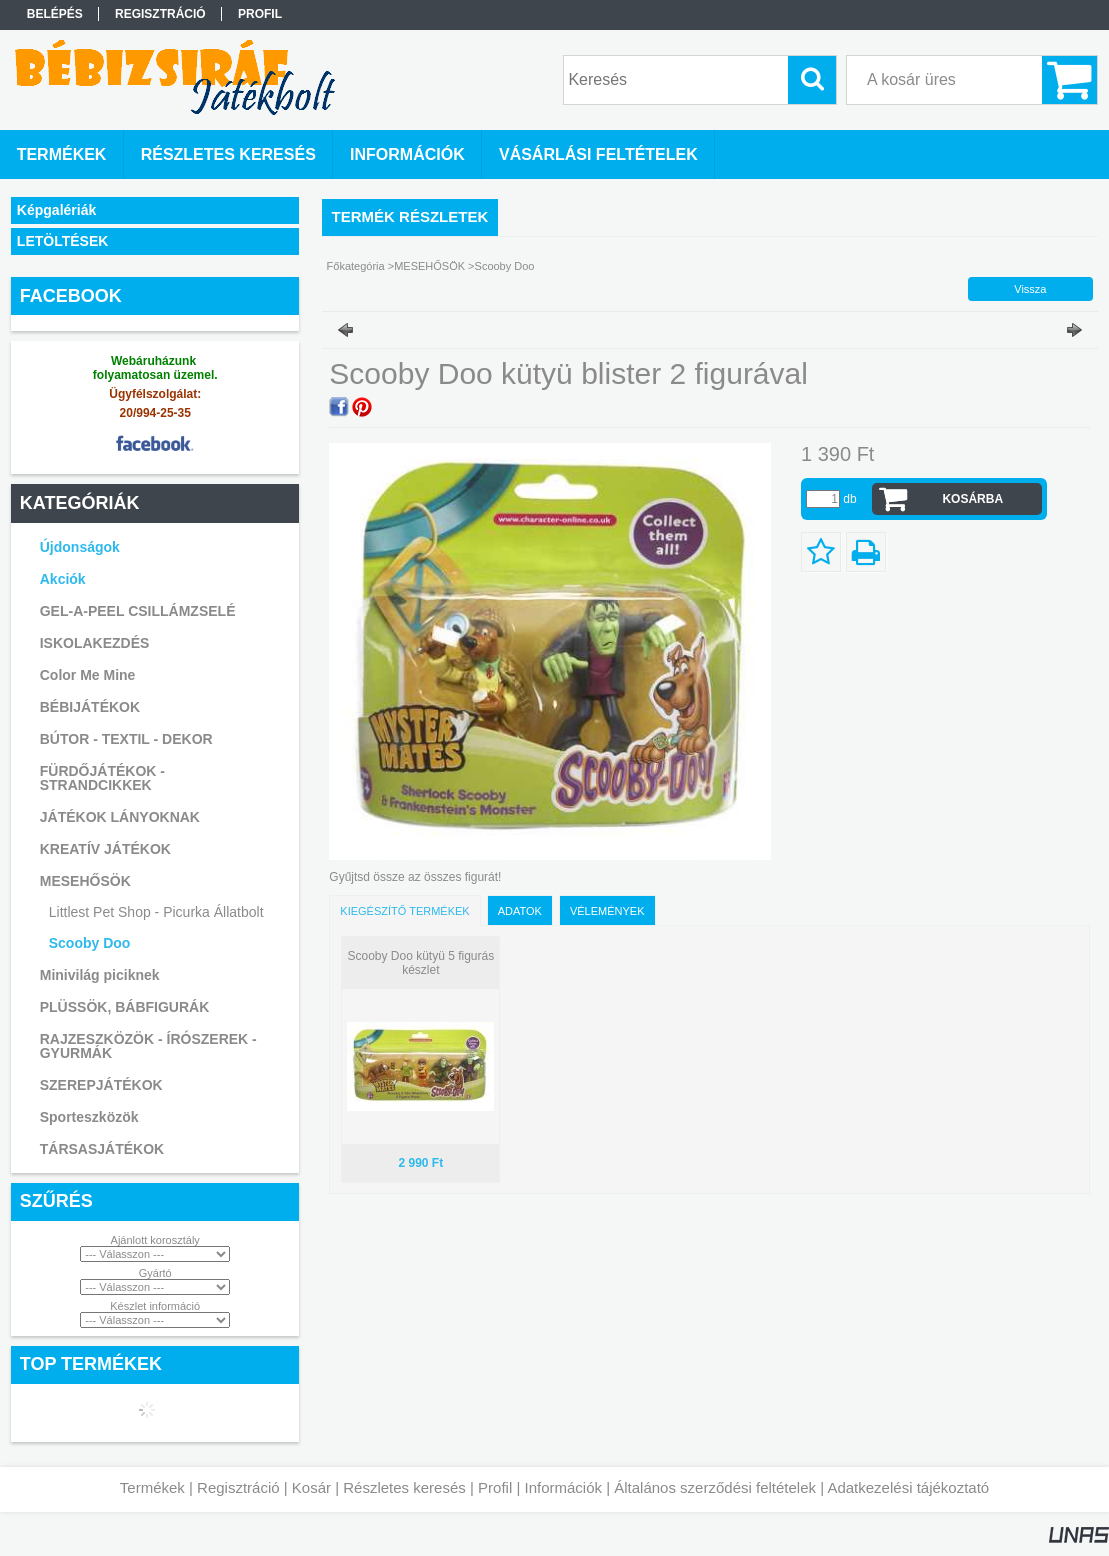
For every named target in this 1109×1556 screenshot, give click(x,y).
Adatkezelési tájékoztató (908, 1487)
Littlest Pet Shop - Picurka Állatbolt (156, 912)
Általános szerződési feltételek (715, 1487)
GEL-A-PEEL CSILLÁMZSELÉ (138, 611)
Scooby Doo (90, 943)
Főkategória (356, 266)
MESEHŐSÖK (429, 266)
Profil (495, 1487)
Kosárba (972, 499)
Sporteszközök (89, 1117)
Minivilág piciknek (100, 975)
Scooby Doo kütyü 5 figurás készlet (420, 963)
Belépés (55, 14)
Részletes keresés (404, 1487)
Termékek (152, 1487)
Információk (563, 1487)
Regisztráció (238, 1487)
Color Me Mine (88, 675)
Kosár (311, 1487)
